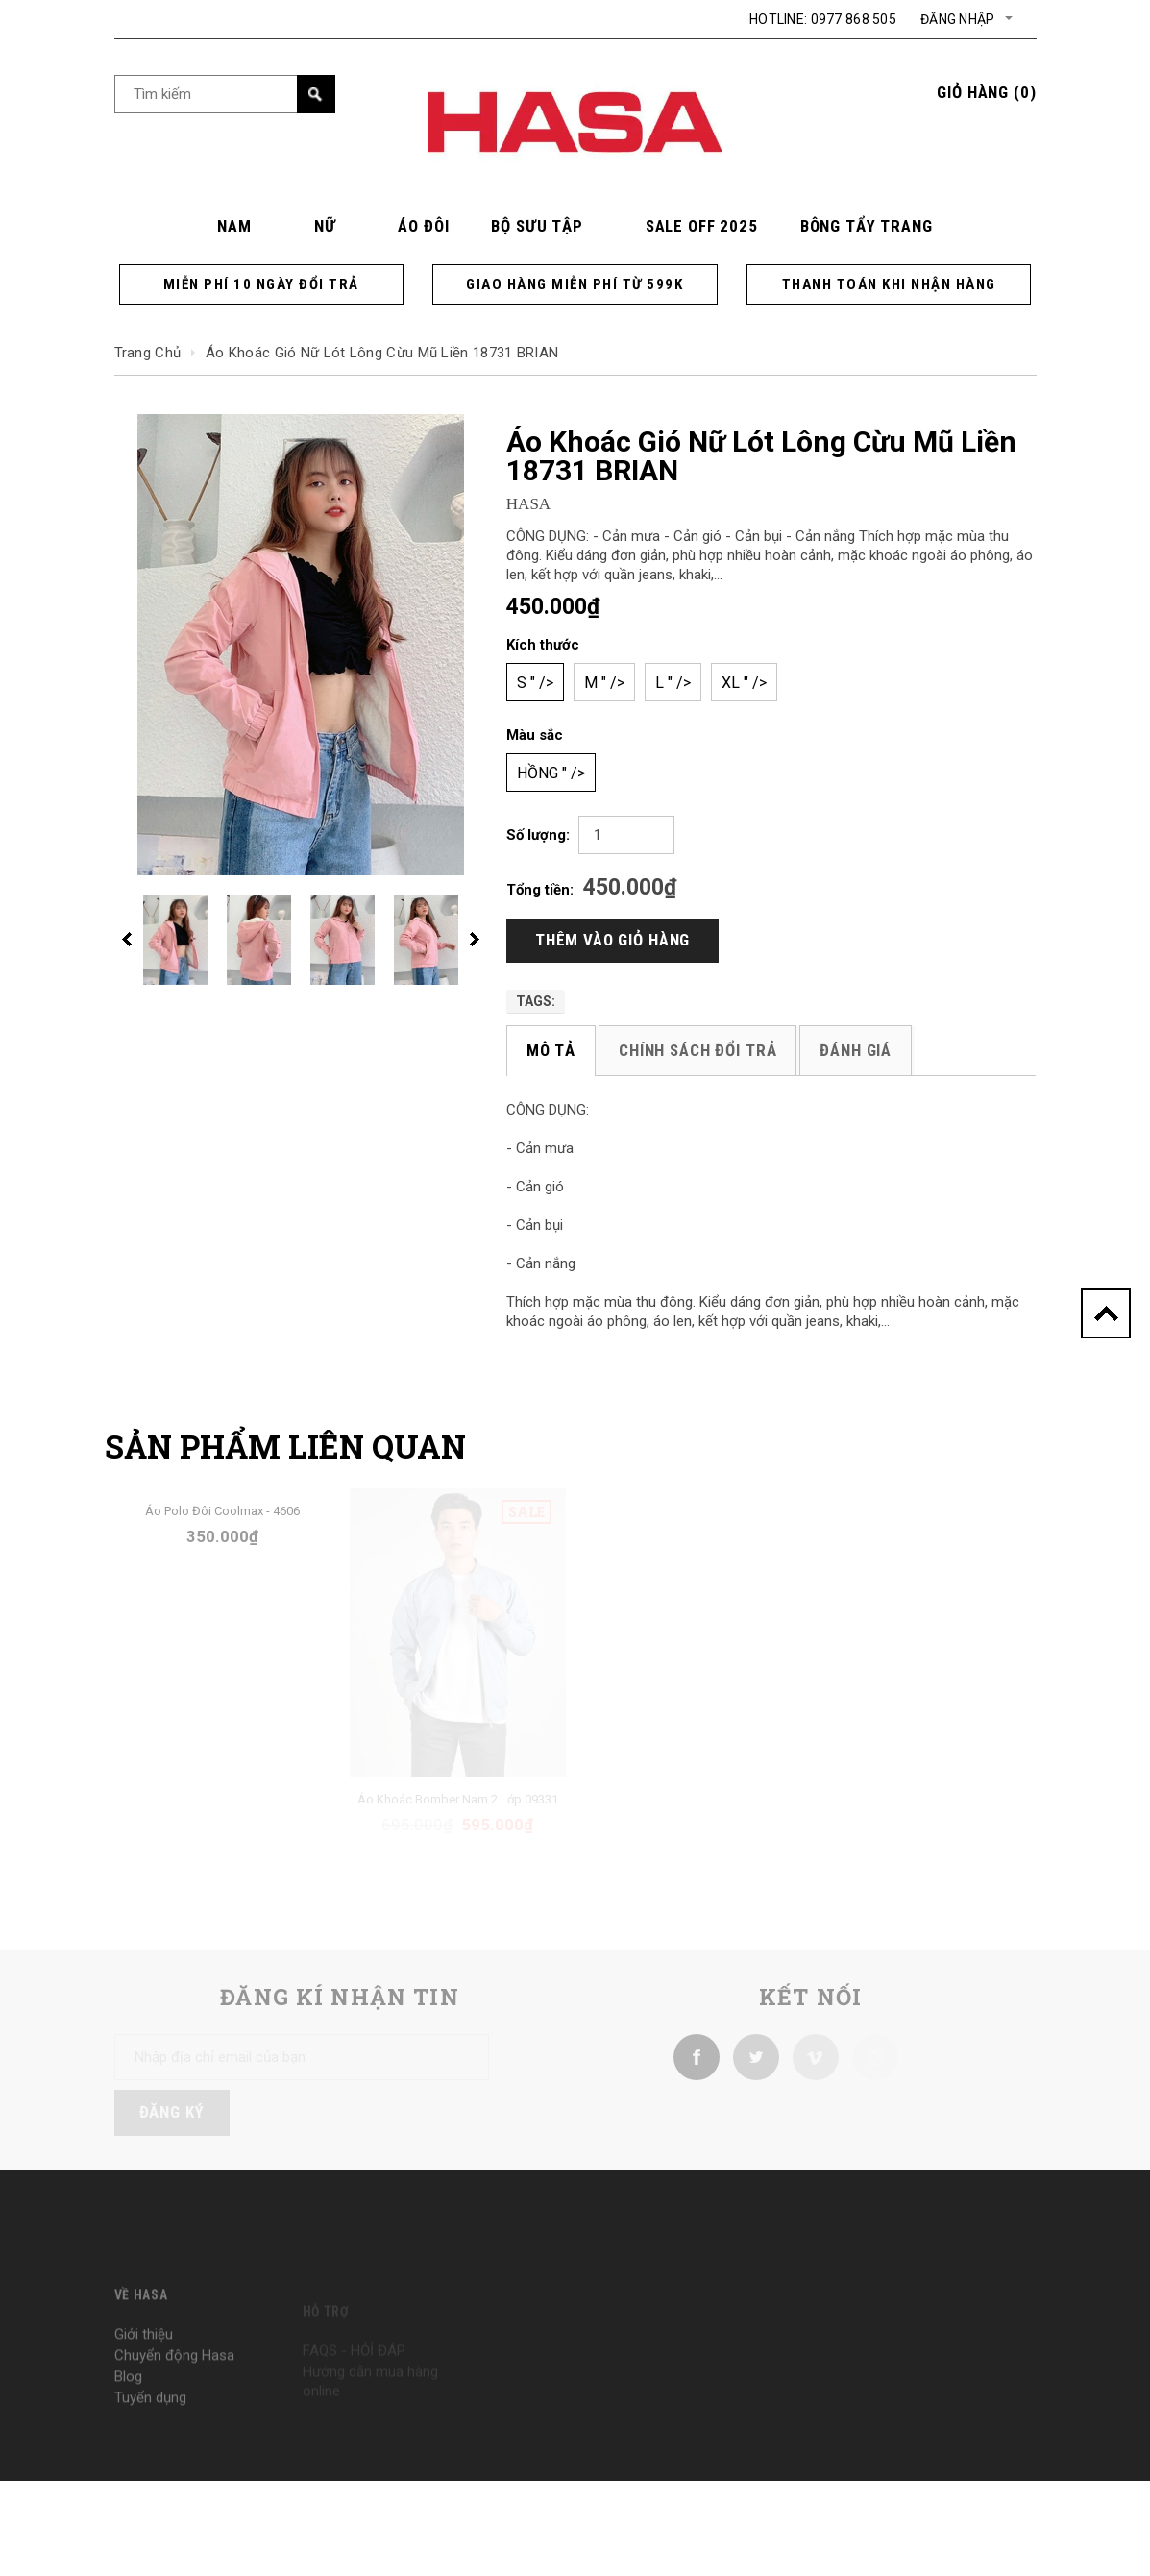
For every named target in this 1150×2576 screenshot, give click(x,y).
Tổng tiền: (540, 889)
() (986, 92)
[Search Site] (224, 94)
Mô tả (550, 1050)
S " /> (535, 683)
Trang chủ (148, 352)
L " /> (673, 683)
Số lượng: (538, 835)
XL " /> (744, 683)
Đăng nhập (957, 19)
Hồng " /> (551, 773)
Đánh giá (856, 1050)
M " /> (604, 683)
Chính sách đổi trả (697, 1050)
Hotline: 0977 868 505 (822, 19)
